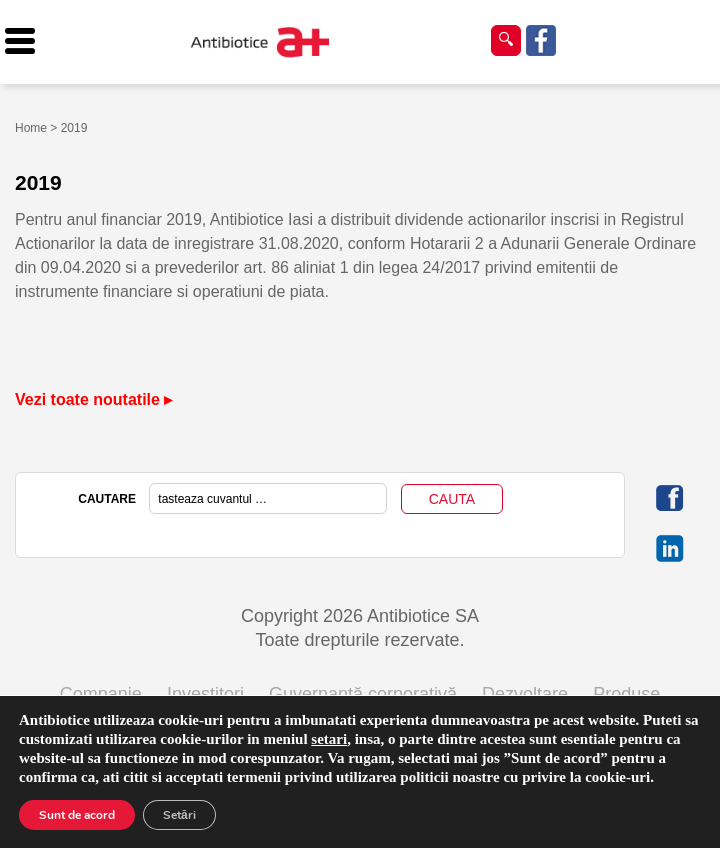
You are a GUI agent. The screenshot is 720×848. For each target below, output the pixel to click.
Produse (626, 694)
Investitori (205, 694)
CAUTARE (107, 499)
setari (329, 739)
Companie (101, 694)
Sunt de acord (77, 815)
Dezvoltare (525, 694)
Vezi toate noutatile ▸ (93, 399)
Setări (179, 815)
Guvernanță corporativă (363, 694)
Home (31, 128)
